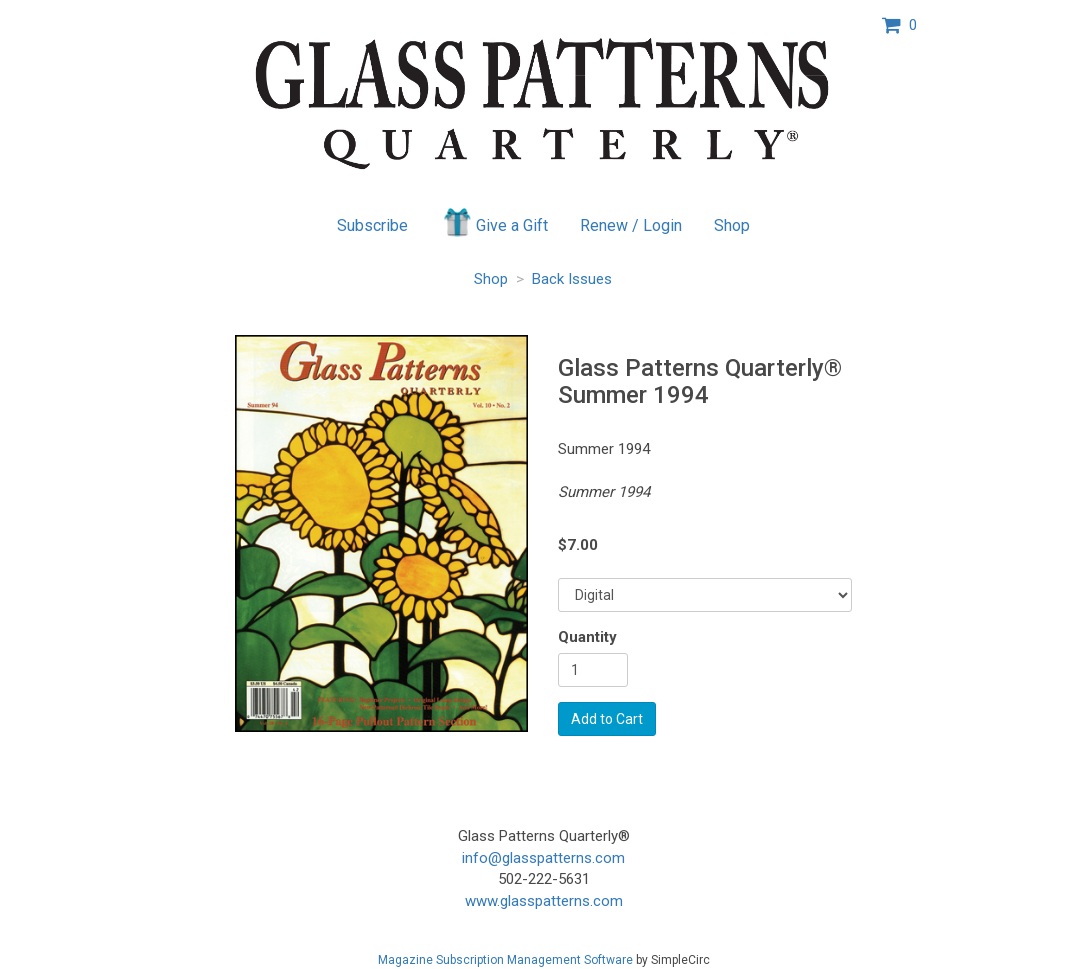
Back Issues (572, 279)
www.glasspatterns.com (544, 901)
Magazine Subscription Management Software (505, 960)
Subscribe (372, 225)
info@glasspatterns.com (543, 858)
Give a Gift (494, 222)
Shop (732, 225)
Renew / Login (631, 225)
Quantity (587, 637)
